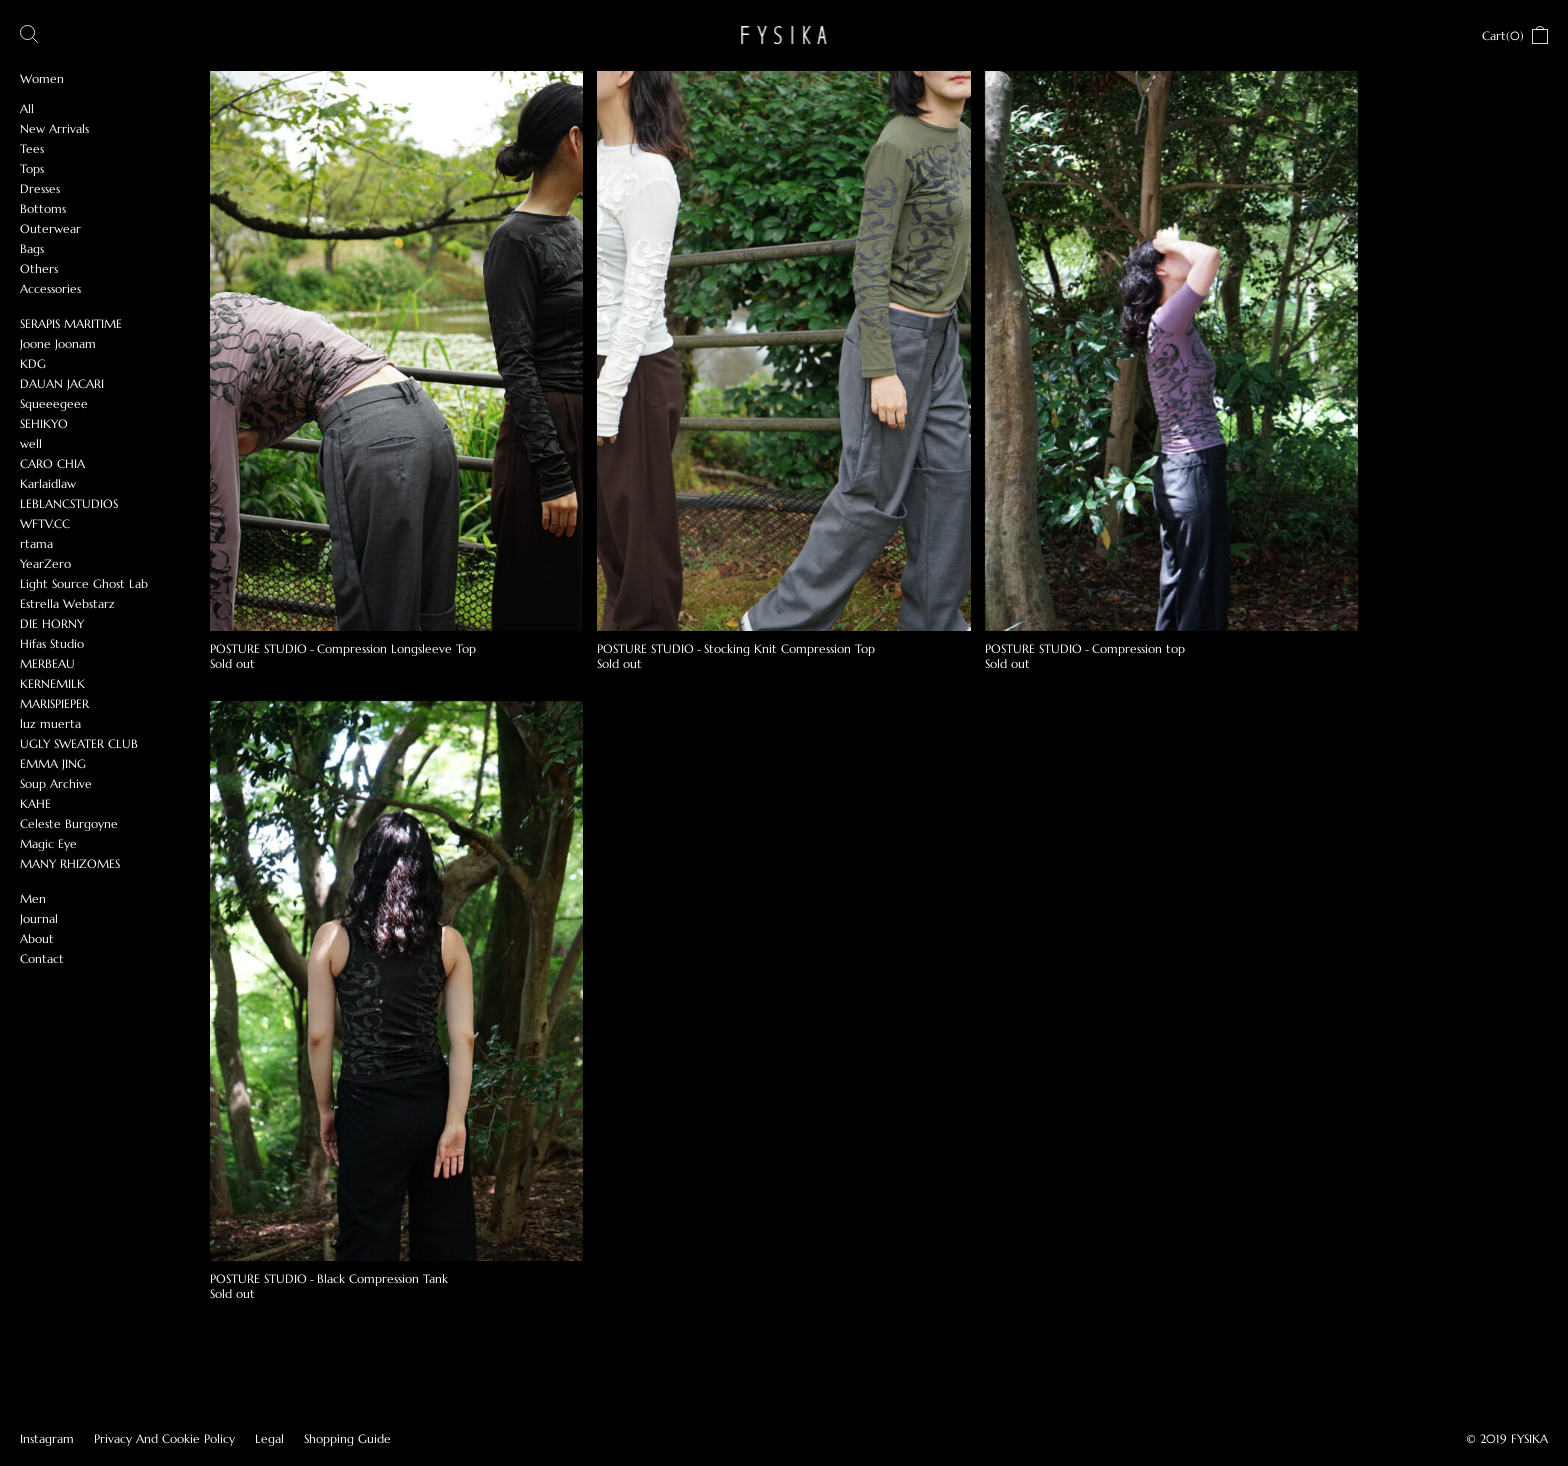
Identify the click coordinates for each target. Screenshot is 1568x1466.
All (27, 108)
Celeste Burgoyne (69, 823)
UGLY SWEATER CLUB (79, 743)
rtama (36, 543)
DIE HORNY (52, 623)
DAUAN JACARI (62, 383)
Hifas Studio (52, 643)
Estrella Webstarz (67, 603)
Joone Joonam (58, 343)
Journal (39, 918)
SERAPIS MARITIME (71, 323)
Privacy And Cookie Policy (164, 1438)
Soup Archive (56, 783)
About (37, 938)
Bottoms (43, 208)
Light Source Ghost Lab (84, 583)
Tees (32, 148)
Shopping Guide (347, 1438)
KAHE (35, 803)
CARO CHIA (52, 463)
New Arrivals (54, 128)
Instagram (47, 1438)
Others (39, 268)
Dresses (40, 188)
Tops (32, 168)
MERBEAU (47, 663)
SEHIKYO (44, 423)
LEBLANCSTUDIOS (69, 503)
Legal (269, 1438)
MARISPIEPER (54, 703)
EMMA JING (53, 763)
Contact (42, 958)
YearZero (45, 563)
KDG (33, 363)
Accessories (50, 288)
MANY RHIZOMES (70, 863)
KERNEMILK (52, 683)
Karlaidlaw (48, 483)
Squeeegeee (54, 403)
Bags (32, 248)
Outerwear (50, 228)
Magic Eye (48, 843)
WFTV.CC (45, 523)
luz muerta (50, 723)
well (31, 443)
